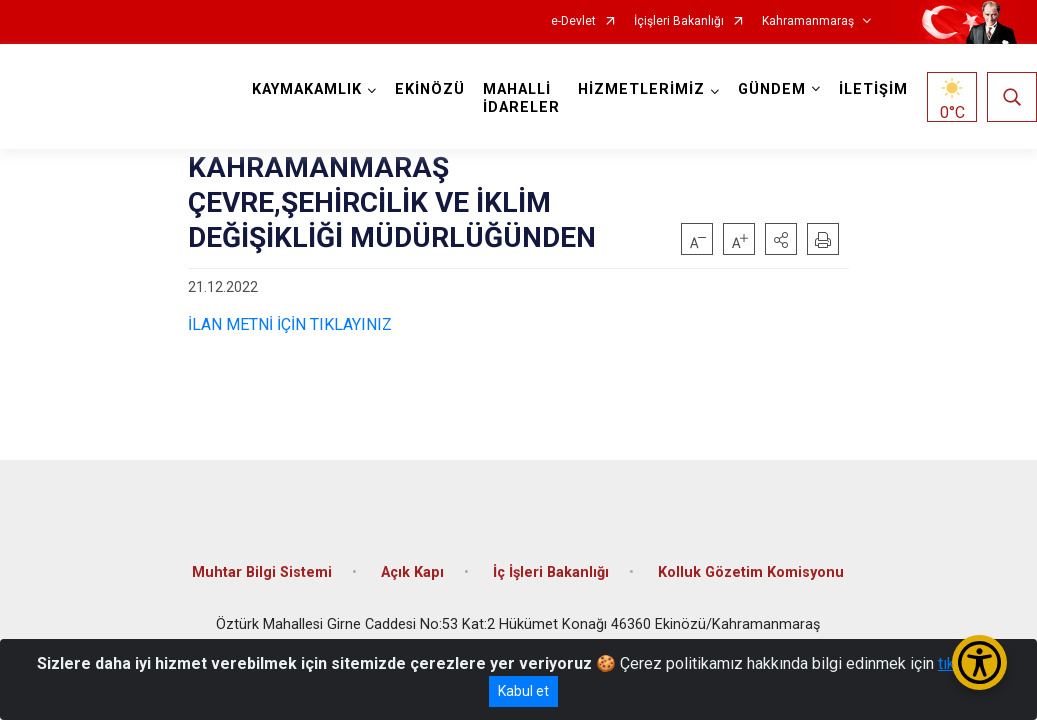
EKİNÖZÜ (430, 89)
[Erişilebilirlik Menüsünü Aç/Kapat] (979, 662)
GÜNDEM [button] (772, 89)
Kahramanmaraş (808, 21)
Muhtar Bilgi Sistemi (262, 572)
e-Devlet (573, 21)
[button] (781, 239)
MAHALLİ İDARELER (521, 98)
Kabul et (523, 691)
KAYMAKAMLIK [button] (307, 89)
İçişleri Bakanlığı (679, 21)
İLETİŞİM (873, 89)
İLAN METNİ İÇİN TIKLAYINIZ (290, 324)
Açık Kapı (412, 572)
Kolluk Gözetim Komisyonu (751, 572)
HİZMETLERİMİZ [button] (641, 89)
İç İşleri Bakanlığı (551, 572)
